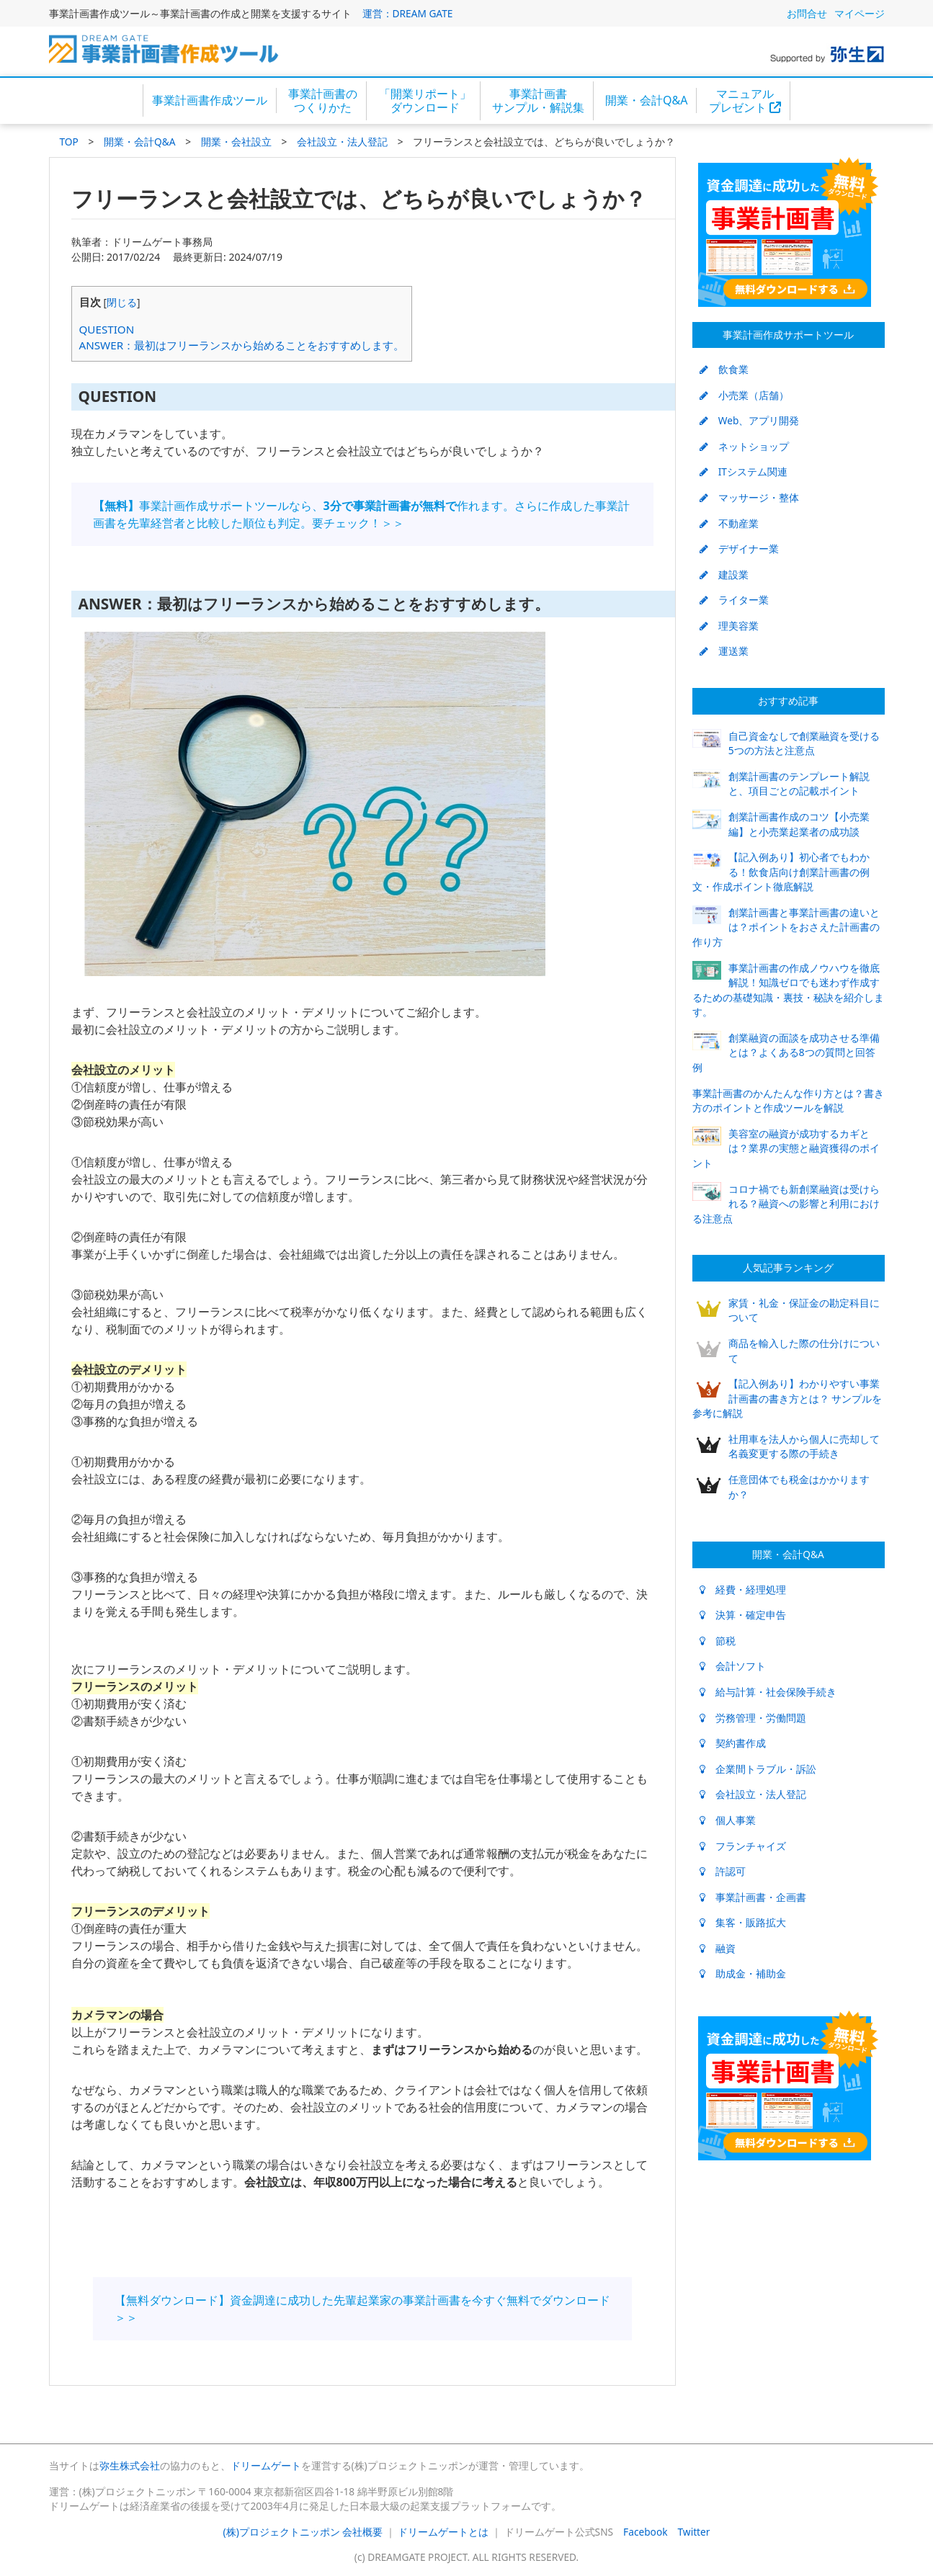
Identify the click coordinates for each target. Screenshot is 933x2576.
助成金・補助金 (743, 1973)
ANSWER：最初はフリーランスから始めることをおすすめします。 (242, 345)
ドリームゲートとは (443, 2532)
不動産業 (729, 523)
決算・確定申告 (743, 1615)
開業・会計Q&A (646, 100)
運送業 (724, 651)
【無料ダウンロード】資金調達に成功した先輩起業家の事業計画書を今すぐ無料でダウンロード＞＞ (362, 2308)
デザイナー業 (739, 548)
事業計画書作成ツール (209, 100)
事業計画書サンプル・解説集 (538, 100)
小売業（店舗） (744, 395)
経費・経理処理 (743, 1589)
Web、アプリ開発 (750, 420)
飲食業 (724, 369)
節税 (718, 1640)
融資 (718, 1948)
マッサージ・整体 (749, 497)
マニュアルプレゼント (745, 100)
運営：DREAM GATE (407, 13)
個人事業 (728, 1820)
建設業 (724, 574)
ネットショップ (744, 446)
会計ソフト (733, 1666)
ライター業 (734, 600)
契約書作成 (733, 1743)
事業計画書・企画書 (753, 1897)
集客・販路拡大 (743, 1922)
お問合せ (807, 13)
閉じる (122, 302)
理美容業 (729, 625)
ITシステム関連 (743, 471)
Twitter (694, 2532)
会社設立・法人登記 (342, 141)
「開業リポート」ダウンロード (425, 100)
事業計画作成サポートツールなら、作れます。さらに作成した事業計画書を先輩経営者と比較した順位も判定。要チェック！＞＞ (361, 514)
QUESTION (107, 329)
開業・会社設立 (236, 141)
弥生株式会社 (129, 2465)
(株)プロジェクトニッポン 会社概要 (303, 2532)
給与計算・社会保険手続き (768, 1692)
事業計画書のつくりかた (322, 100)
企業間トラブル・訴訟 (758, 1769)
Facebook (645, 2532)
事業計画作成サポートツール (788, 334)
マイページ (859, 13)
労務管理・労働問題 (753, 1718)
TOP (69, 141)
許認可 (723, 1871)
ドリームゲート (266, 2465)
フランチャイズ (743, 1846)
